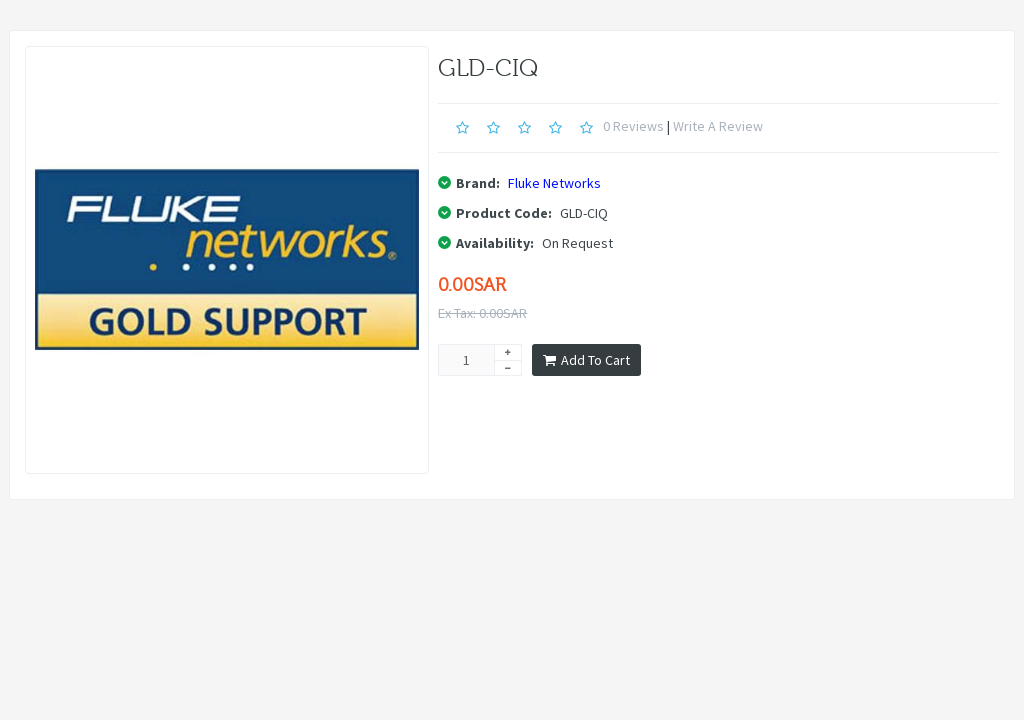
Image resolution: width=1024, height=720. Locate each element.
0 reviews (633, 126)
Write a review (718, 126)
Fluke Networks (554, 183)
